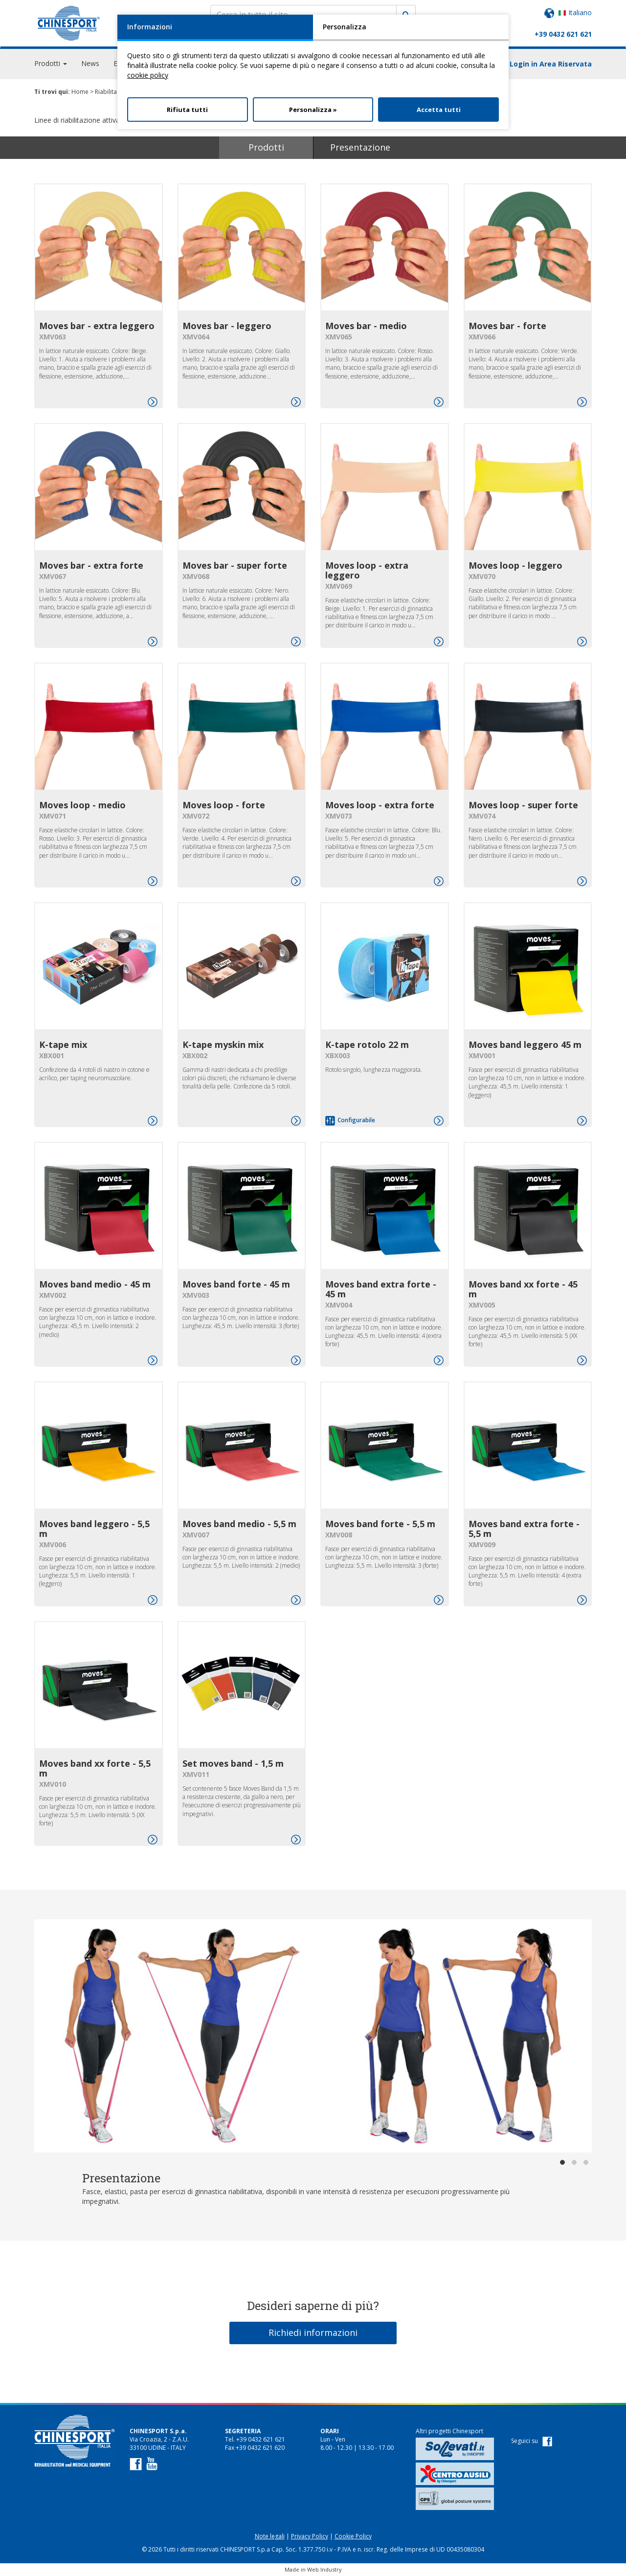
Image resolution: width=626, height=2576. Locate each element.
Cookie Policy (353, 2536)
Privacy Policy (309, 2536)
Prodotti (266, 147)
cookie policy (147, 75)
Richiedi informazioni (313, 2332)
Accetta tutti (439, 109)
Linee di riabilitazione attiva (79, 120)
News (90, 63)
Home (80, 92)
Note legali (270, 2536)
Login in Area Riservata (551, 63)
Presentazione (360, 147)
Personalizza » (313, 109)
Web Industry (324, 2569)
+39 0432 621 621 (563, 34)
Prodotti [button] (50, 63)
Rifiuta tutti (187, 109)
